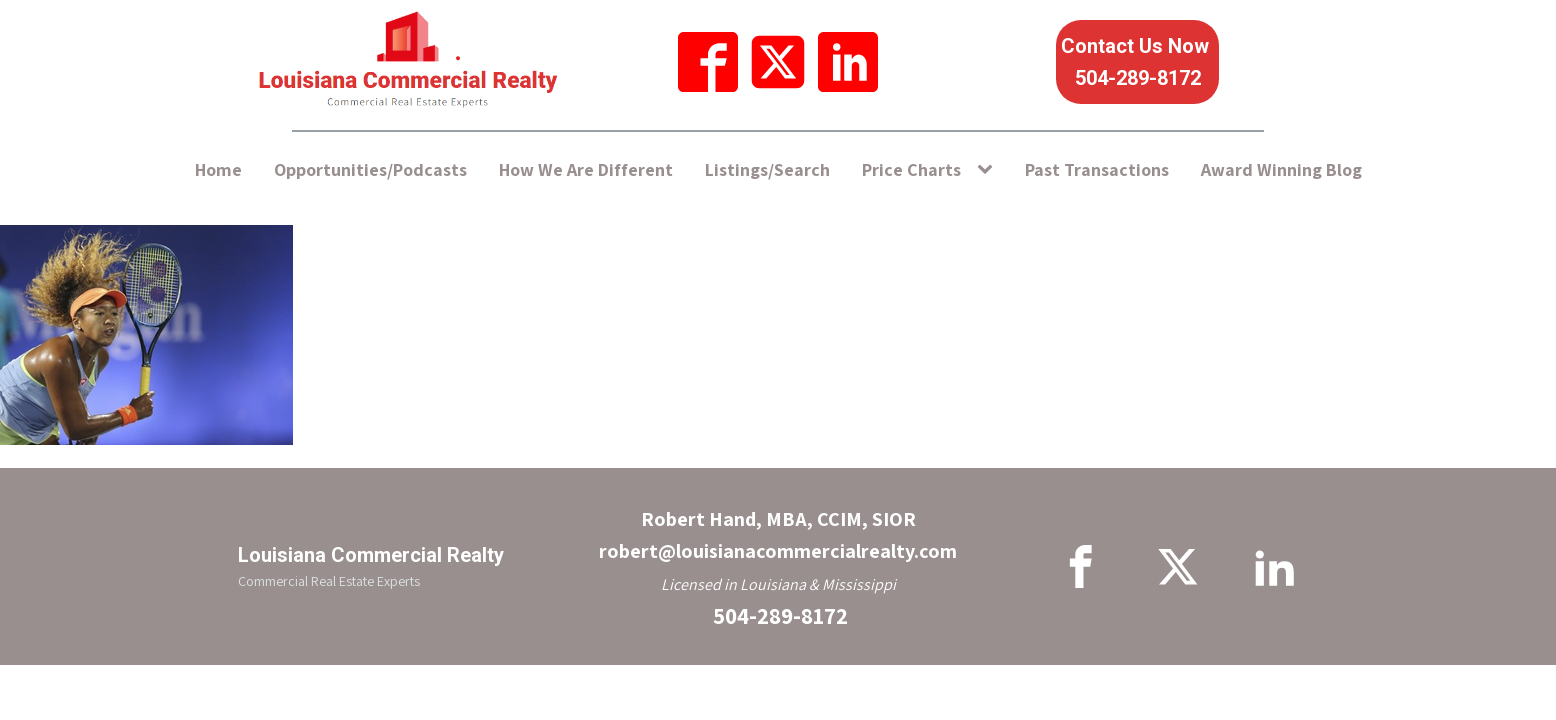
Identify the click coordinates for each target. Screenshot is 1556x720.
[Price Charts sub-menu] (989, 170)
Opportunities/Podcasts (370, 169)
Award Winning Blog (1281, 169)
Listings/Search (767, 169)
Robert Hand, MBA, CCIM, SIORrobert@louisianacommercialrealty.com (778, 535)
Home (218, 169)
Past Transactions (1097, 169)
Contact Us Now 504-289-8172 (1137, 62)
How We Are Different (586, 169)
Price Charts (911, 169)
